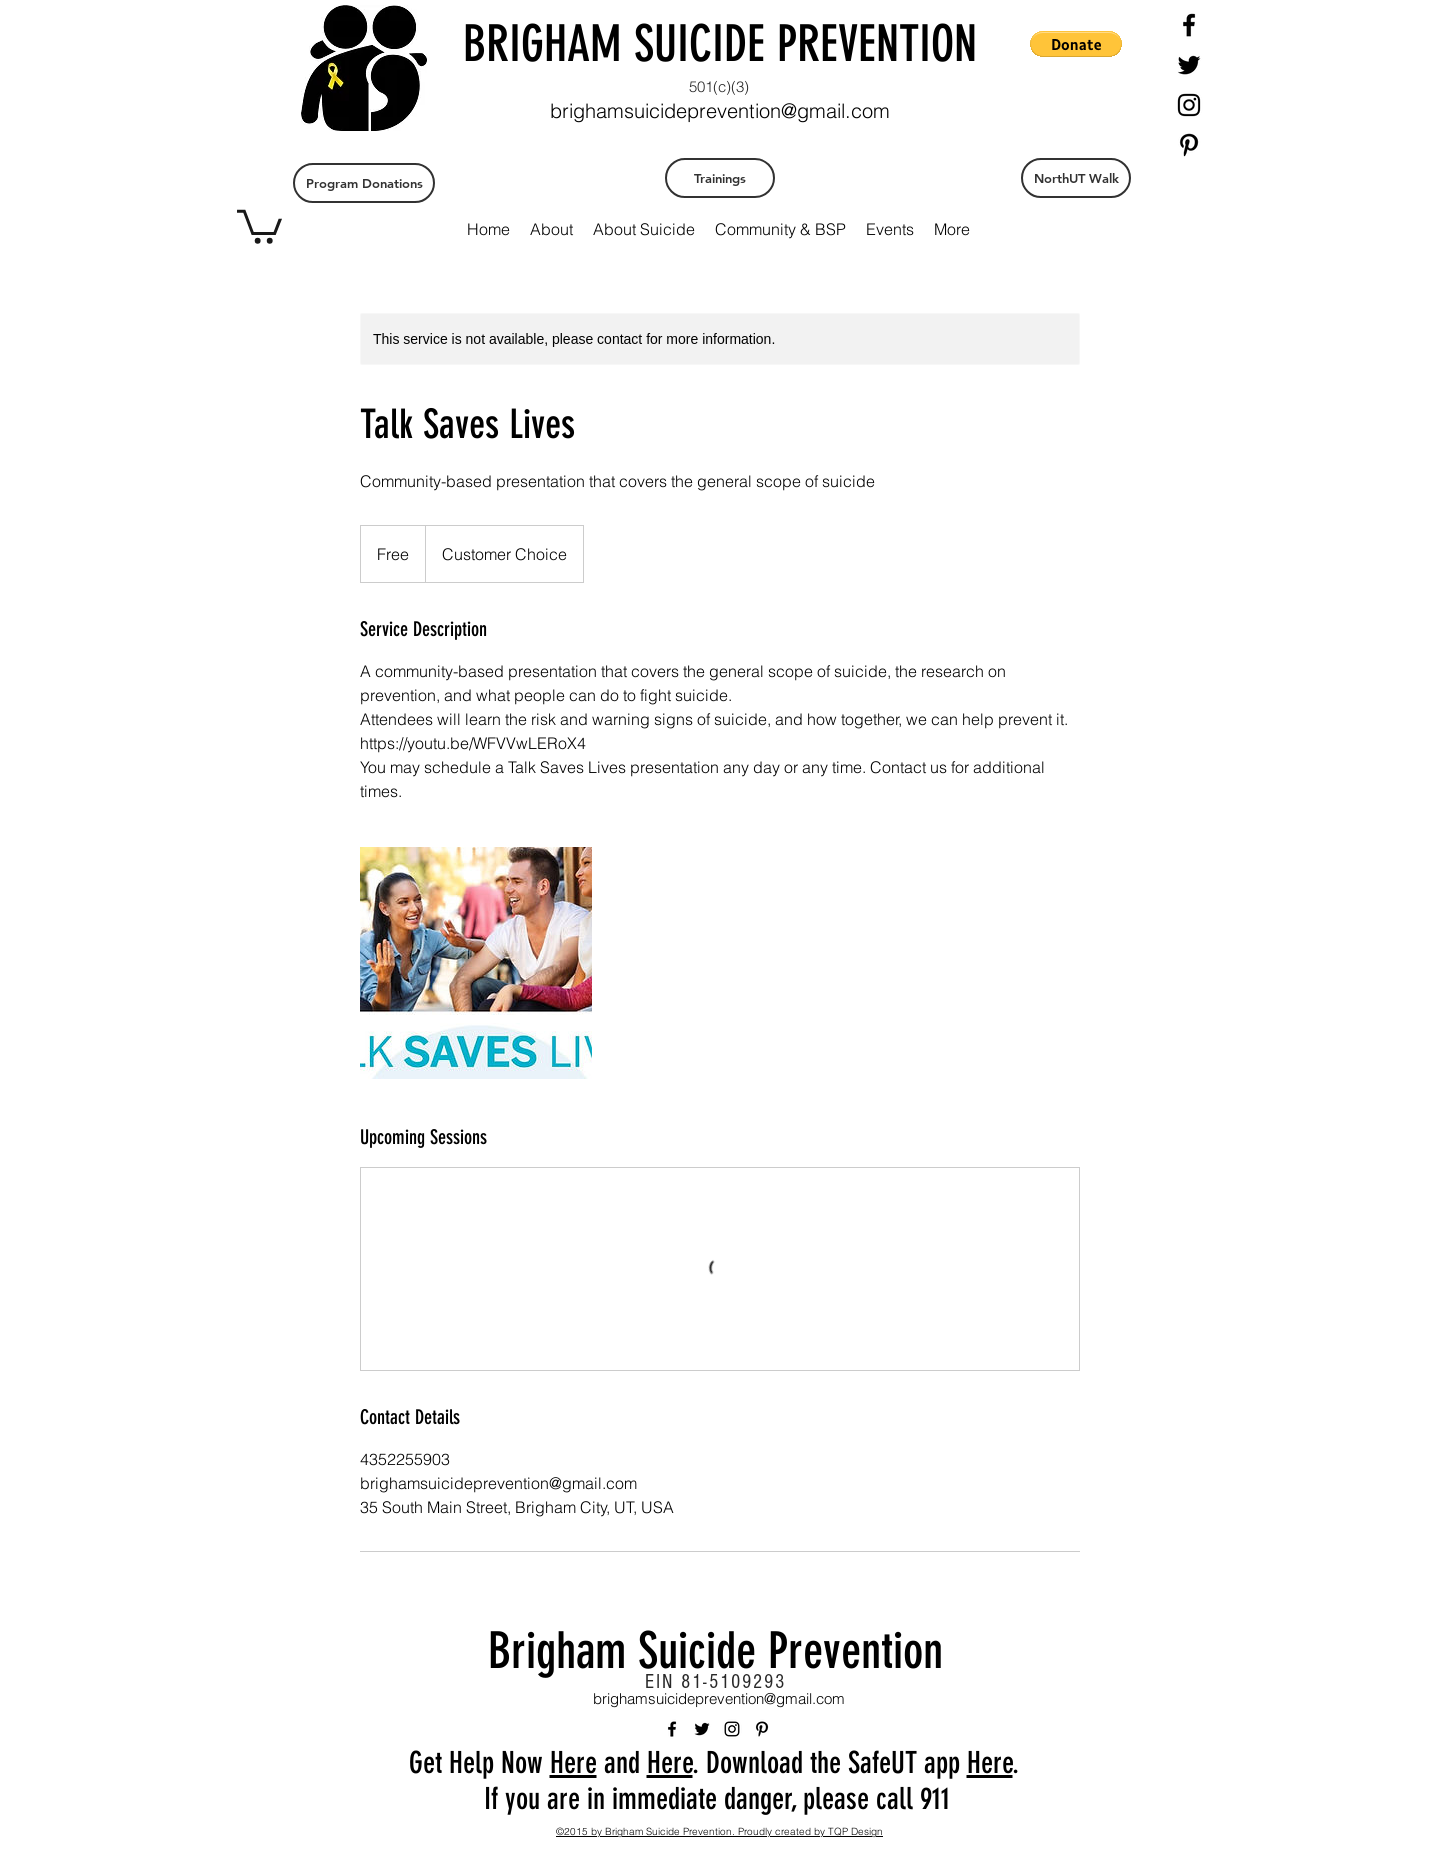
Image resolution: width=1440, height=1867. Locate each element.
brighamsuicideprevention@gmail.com (720, 110)
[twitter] (1189, 65)
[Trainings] (720, 178)
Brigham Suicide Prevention (715, 1651)
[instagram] (1189, 105)
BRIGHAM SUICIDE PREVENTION (720, 44)
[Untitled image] (476, 963)
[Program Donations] (364, 183)
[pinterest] (1189, 145)
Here (573, 1763)
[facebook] (1189, 25)
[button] (259, 225)
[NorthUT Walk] (1076, 178)
